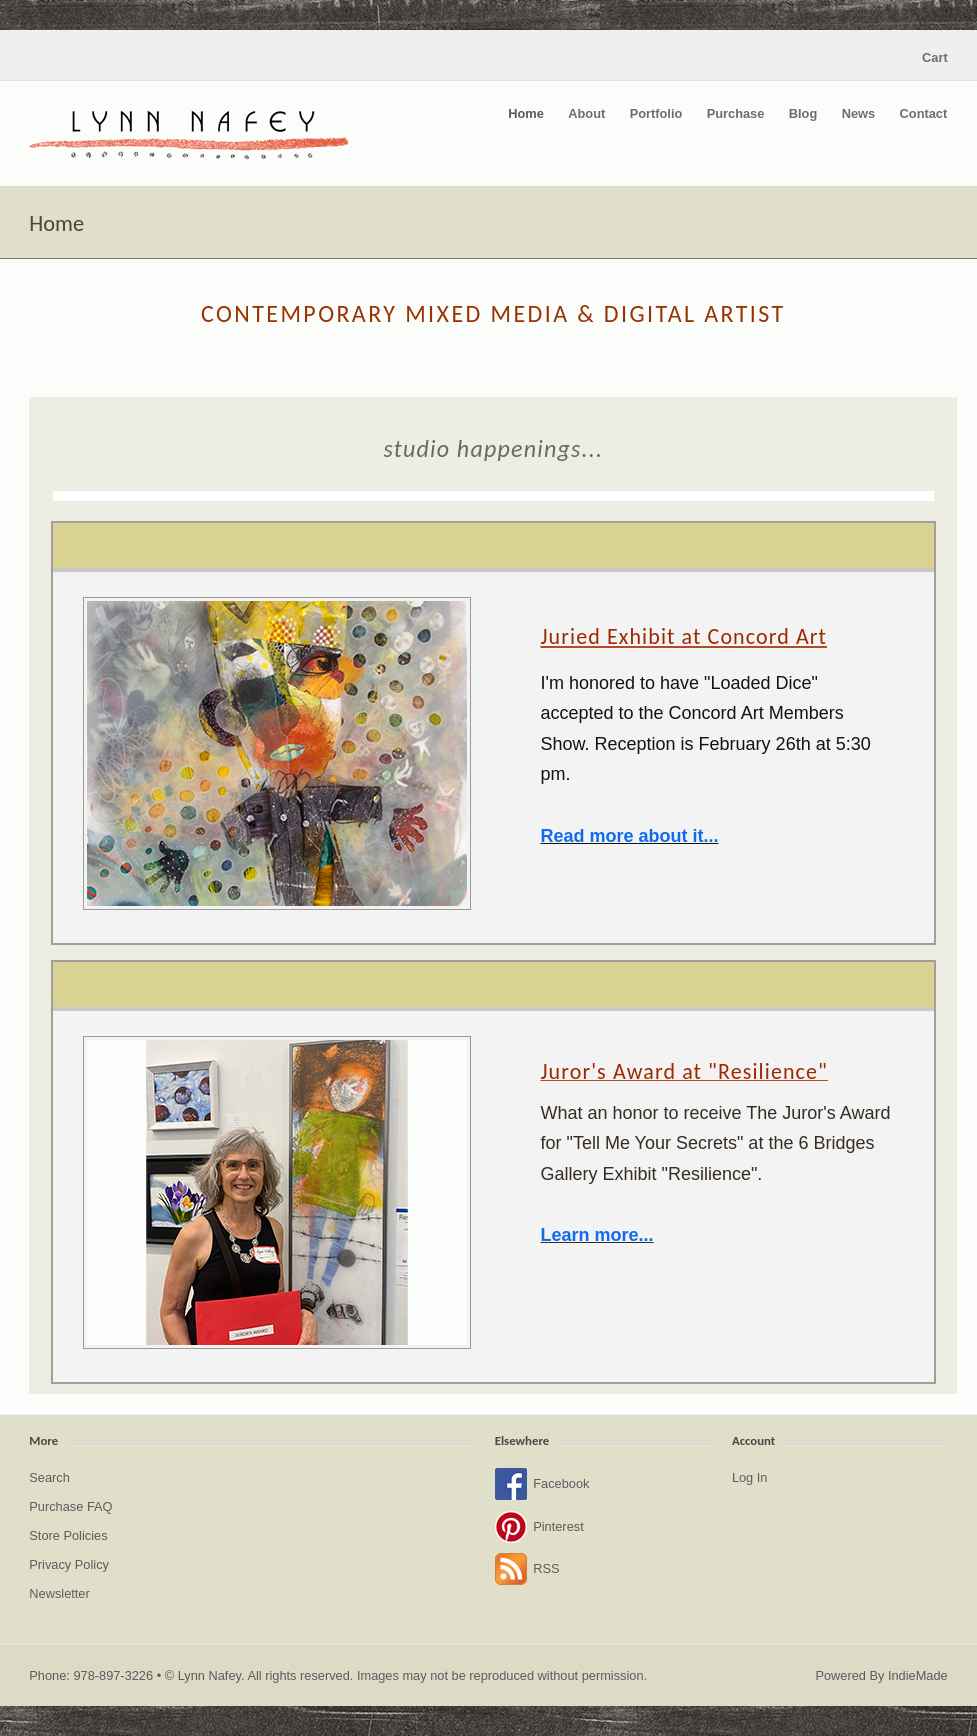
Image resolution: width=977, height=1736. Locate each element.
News (858, 113)
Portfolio (656, 113)
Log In (750, 1477)
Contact (924, 113)
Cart (935, 57)
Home (526, 113)
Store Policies (68, 1535)
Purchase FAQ (70, 1506)
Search (49, 1477)
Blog (803, 113)
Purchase (736, 113)
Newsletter (59, 1593)
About (586, 113)
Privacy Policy (69, 1564)
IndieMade (918, 1675)
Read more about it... (630, 836)
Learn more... (597, 1235)
